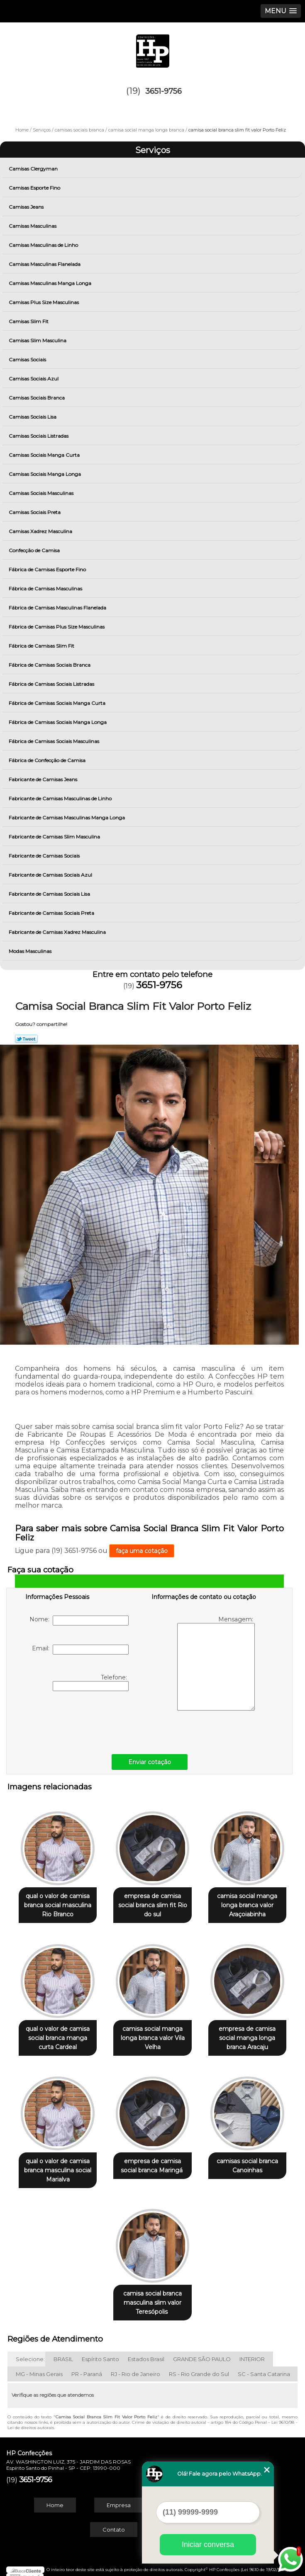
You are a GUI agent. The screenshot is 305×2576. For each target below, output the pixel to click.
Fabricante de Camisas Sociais (45, 856)
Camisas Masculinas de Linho (44, 245)
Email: (80, 1650)
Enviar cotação (149, 1762)
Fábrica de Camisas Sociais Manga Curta (58, 703)
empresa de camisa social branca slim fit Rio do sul (152, 1903)
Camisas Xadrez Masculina (41, 531)
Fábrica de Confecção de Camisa (48, 760)
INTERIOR (252, 2351)
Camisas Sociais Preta (35, 512)
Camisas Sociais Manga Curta (45, 455)
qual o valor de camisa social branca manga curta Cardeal (58, 2034)
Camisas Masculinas (33, 226)
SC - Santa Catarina (264, 2366)
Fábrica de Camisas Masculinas (46, 588)
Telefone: (91, 1682)
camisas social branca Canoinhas (247, 2160)
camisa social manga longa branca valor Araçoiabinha (247, 1903)
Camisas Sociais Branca (37, 398)
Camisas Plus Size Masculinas (44, 302)
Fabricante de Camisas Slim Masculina (55, 836)
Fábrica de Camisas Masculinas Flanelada (58, 607)
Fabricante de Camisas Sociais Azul (51, 875)
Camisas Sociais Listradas (39, 436)
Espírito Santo (100, 2351)
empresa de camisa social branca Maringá (152, 2160)
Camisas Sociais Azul (34, 378)
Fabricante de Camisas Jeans (43, 779)
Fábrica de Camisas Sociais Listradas (52, 684)
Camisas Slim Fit (29, 321)
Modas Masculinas (31, 951)
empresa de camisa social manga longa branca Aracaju (247, 2034)
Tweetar (26, 1039)
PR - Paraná (86, 2366)
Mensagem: (216, 1663)
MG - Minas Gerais (39, 2366)
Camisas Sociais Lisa (33, 417)
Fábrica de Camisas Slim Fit (42, 646)
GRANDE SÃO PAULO (202, 2351)
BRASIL (63, 2351)
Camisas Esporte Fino (35, 188)
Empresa (119, 2497)
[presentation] (78, 1720)
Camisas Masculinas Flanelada (45, 264)
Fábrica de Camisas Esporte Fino (48, 569)
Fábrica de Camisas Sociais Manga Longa (58, 722)
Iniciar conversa (208, 2544)
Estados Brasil (146, 2351)
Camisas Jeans (27, 207)
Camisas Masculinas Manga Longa (51, 283)
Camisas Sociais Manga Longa (45, 474)
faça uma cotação (142, 1551)
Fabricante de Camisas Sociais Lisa (50, 894)
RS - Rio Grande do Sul (199, 2366)
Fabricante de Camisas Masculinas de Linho (61, 798)
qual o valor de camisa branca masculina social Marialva (57, 2164)
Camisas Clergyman (34, 169)
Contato (113, 2522)
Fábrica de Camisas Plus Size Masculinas (57, 627)
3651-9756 (163, 91)
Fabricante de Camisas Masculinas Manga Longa (67, 817)
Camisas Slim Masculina (38, 340)
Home (54, 2497)
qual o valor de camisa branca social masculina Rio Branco (57, 1903)
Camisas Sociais (28, 359)
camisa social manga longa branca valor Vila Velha (153, 2034)
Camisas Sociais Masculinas (42, 493)
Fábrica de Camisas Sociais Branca (50, 665)
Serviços (152, 150)
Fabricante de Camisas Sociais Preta (52, 913)
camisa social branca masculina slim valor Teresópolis (152, 2295)
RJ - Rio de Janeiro (135, 2366)
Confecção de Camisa (35, 550)
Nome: (79, 1621)
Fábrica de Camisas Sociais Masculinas (54, 741)
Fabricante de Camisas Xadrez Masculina (58, 932)
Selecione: (30, 2351)
